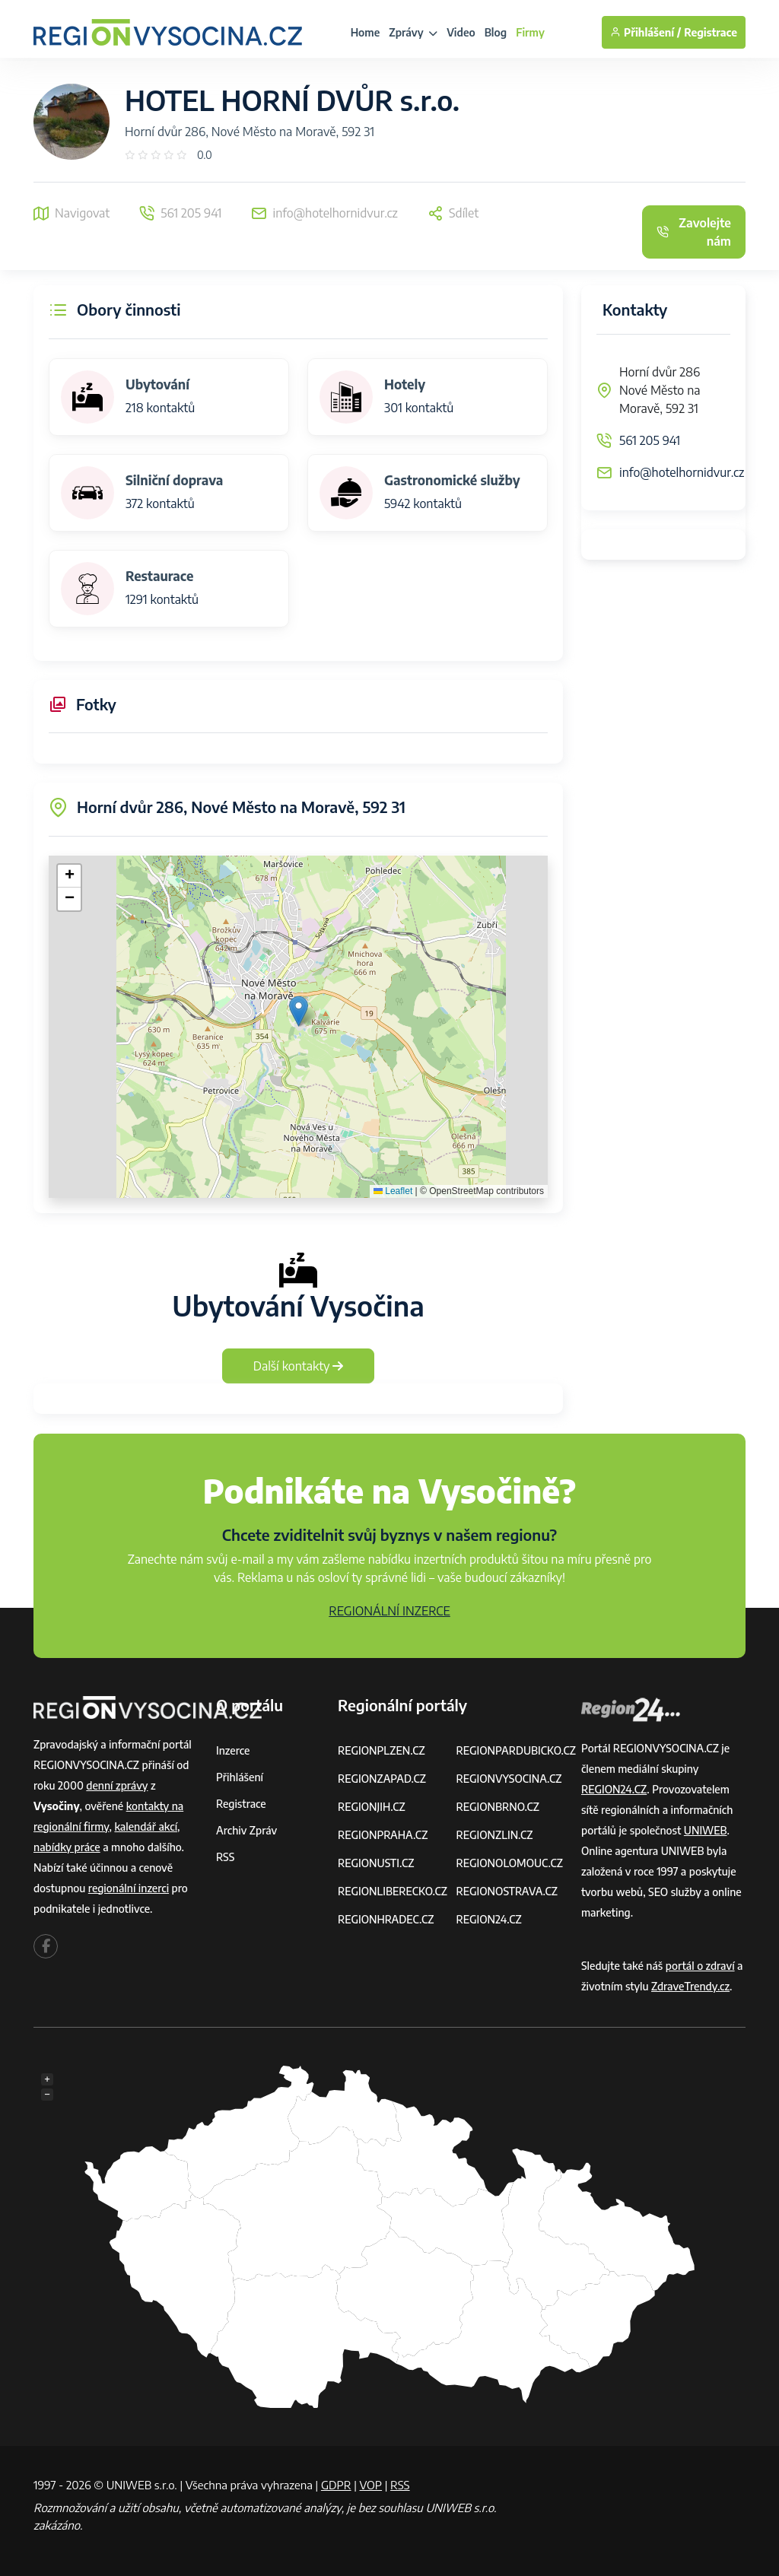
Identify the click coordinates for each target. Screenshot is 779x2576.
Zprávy (413, 32)
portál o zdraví (700, 1965)
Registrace (710, 32)
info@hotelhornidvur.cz (681, 472)
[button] (298, 1011)
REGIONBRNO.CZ (497, 1806)
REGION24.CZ (488, 1919)
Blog (496, 32)
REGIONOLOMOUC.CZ (509, 1863)
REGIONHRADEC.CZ (386, 1919)
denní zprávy (117, 1785)
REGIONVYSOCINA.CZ (508, 1778)
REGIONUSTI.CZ (376, 1863)
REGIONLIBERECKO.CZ (392, 1891)
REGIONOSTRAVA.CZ (506, 1891)
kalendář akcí (145, 1826)
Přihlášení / (645, 32)
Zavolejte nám (694, 232)
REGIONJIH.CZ (371, 1806)
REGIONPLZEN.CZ (381, 1750)
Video (461, 32)
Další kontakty (298, 1366)
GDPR (336, 2485)
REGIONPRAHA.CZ (383, 1834)
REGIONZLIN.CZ (494, 1834)
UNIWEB (705, 1830)
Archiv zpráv (246, 1830)
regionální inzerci (128, 1888)
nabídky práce (66, 1847)
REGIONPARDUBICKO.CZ (516, 1750)
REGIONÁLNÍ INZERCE (389, 1610)
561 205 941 (649, 440)
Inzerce (233, 1750)
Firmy (530, 32)
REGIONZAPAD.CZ (382, 1778)
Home (365, 32)
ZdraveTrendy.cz (690, 1986)
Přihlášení (239, 1777)
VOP (371, 2485)
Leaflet (393, 1191)
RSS (225, 1856)
